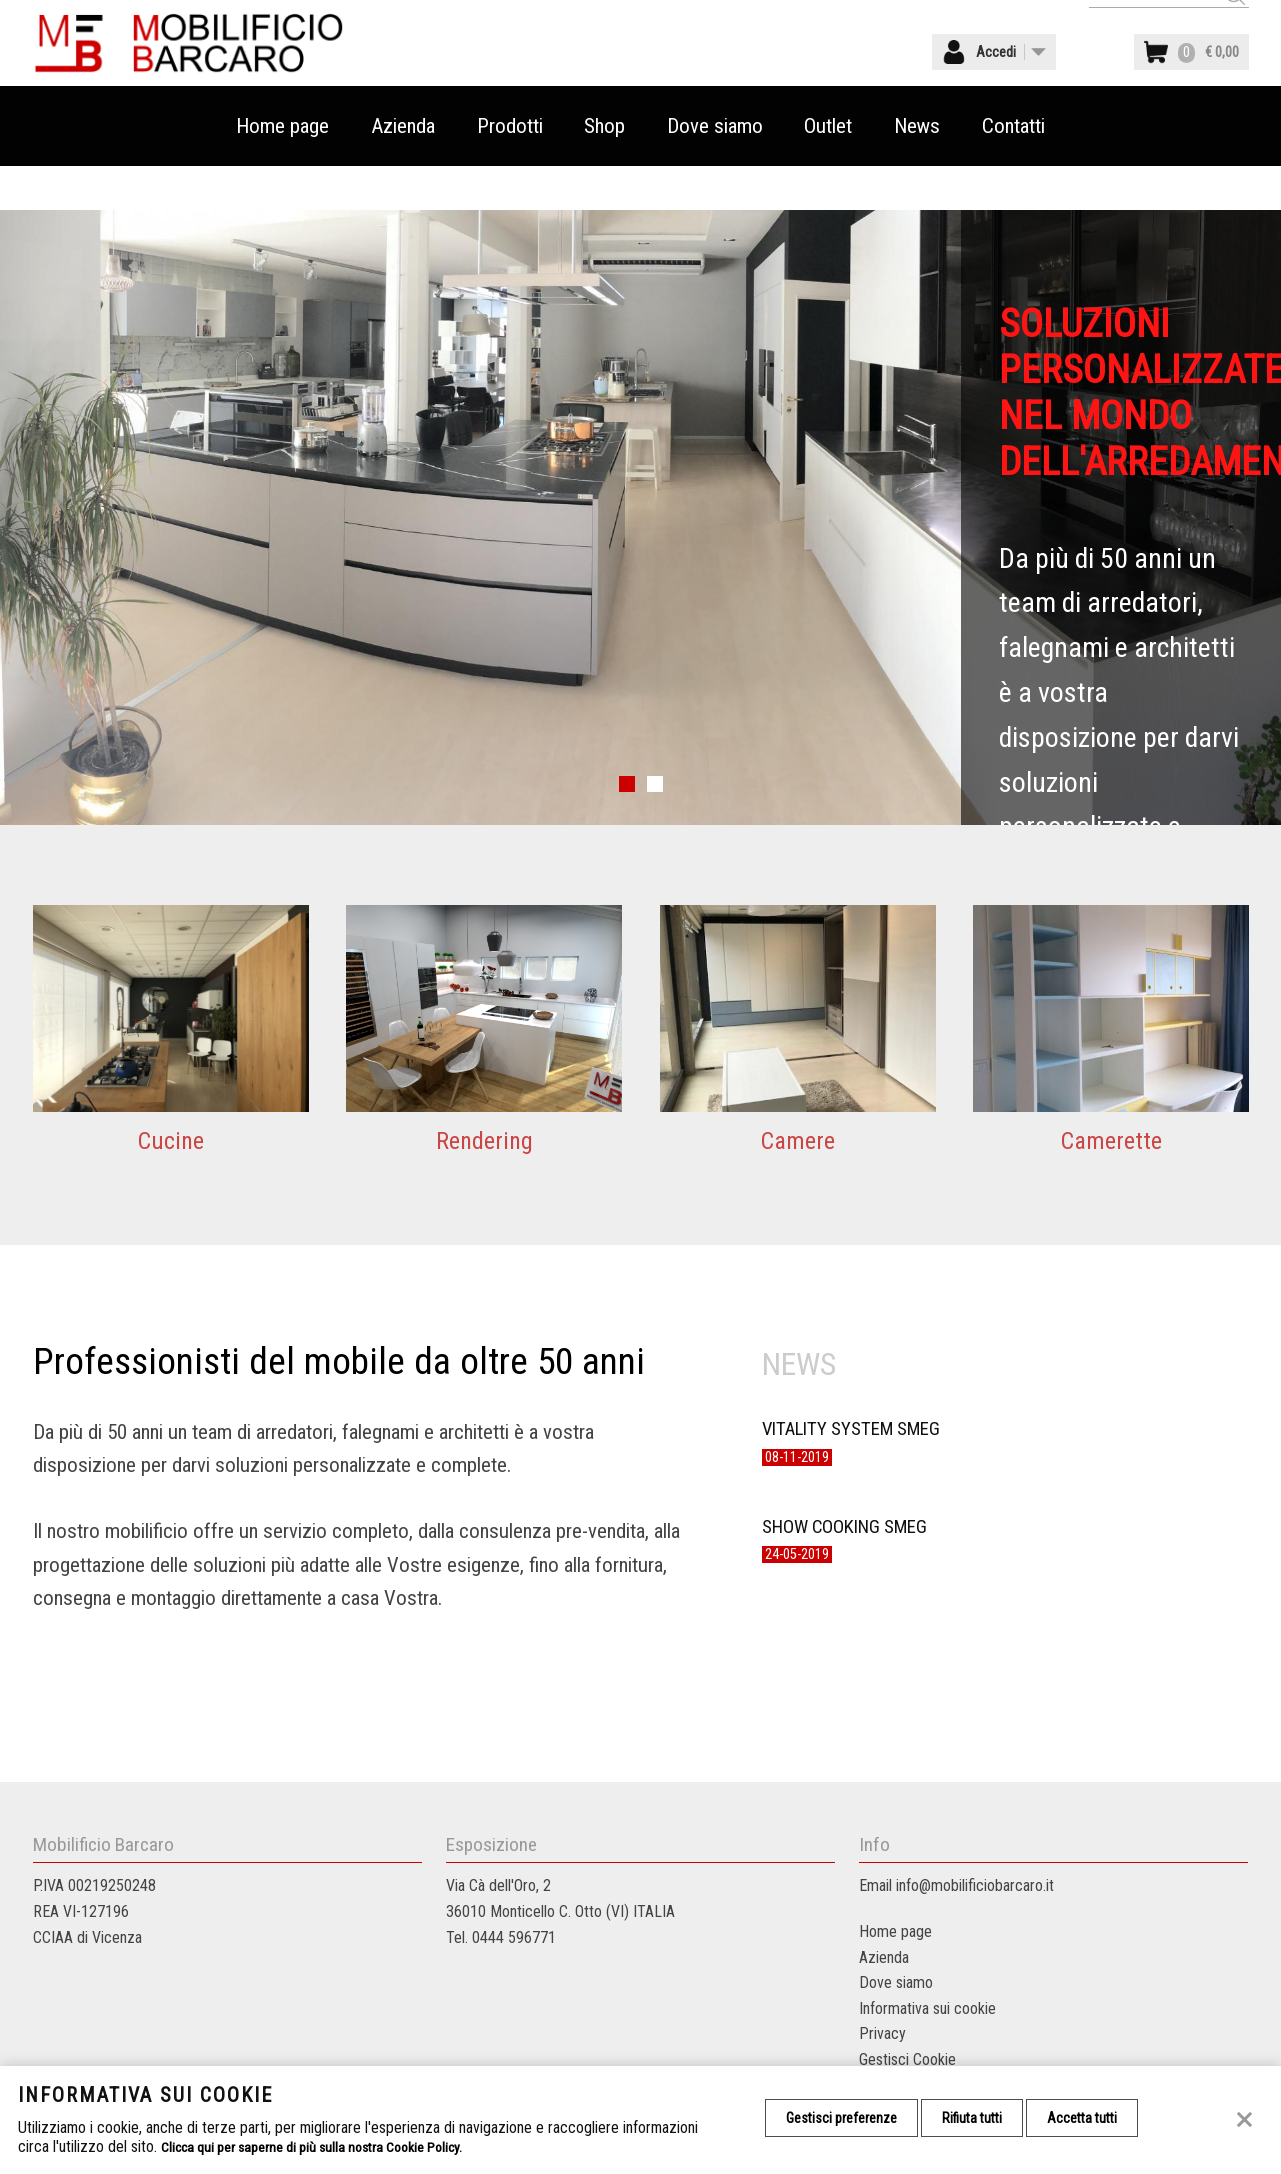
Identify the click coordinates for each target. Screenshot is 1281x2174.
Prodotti (510, 170)
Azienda (403, 170)
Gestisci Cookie (907, 2059)
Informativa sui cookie (927, 2008)
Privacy (882, 2033)
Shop (604, 170)
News (917, 170)
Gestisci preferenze (845, 2120)
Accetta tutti (1104, 2120)
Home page (282, 170)
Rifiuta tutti (985, 2120)
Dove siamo (715, 170)
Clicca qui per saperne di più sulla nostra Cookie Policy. (331, 2146)
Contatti (1013, 170)
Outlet (828, 170)
